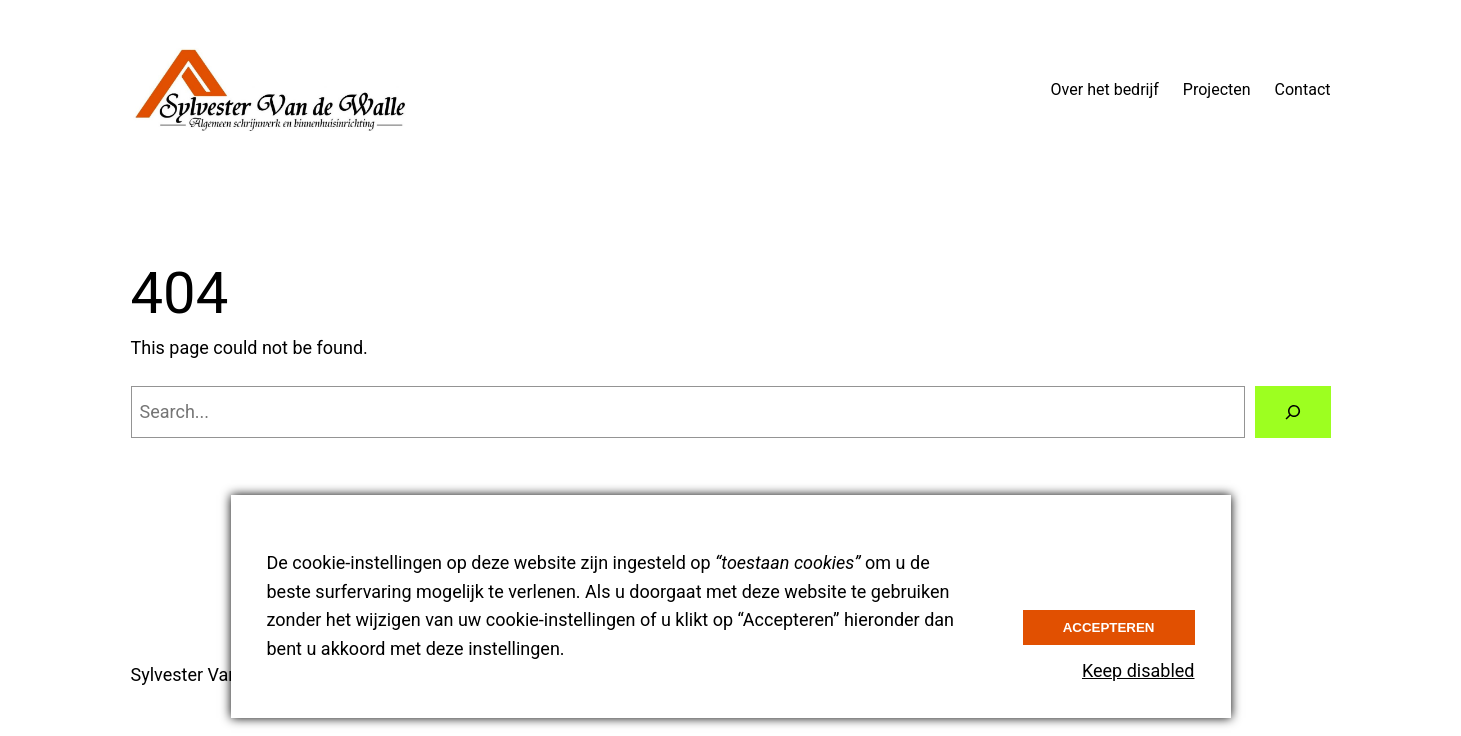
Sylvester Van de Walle (221, 674)
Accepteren (1109, 627)
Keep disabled (1138, 670)
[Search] (1293, 412)
